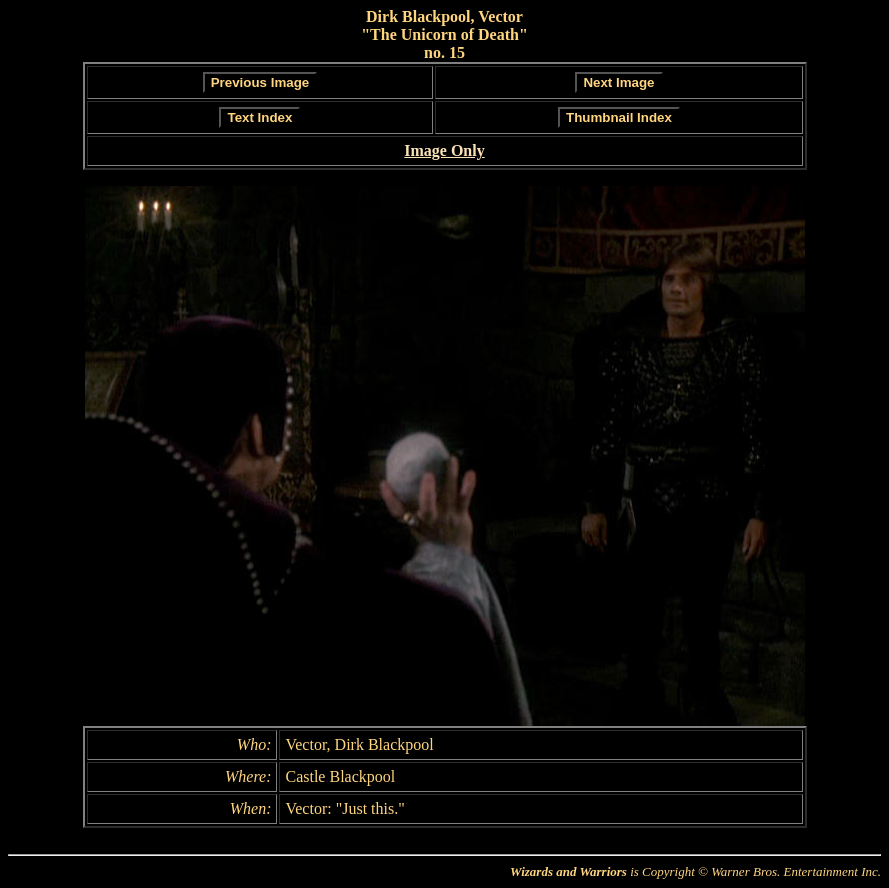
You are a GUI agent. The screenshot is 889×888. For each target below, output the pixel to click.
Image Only (444, 150)
